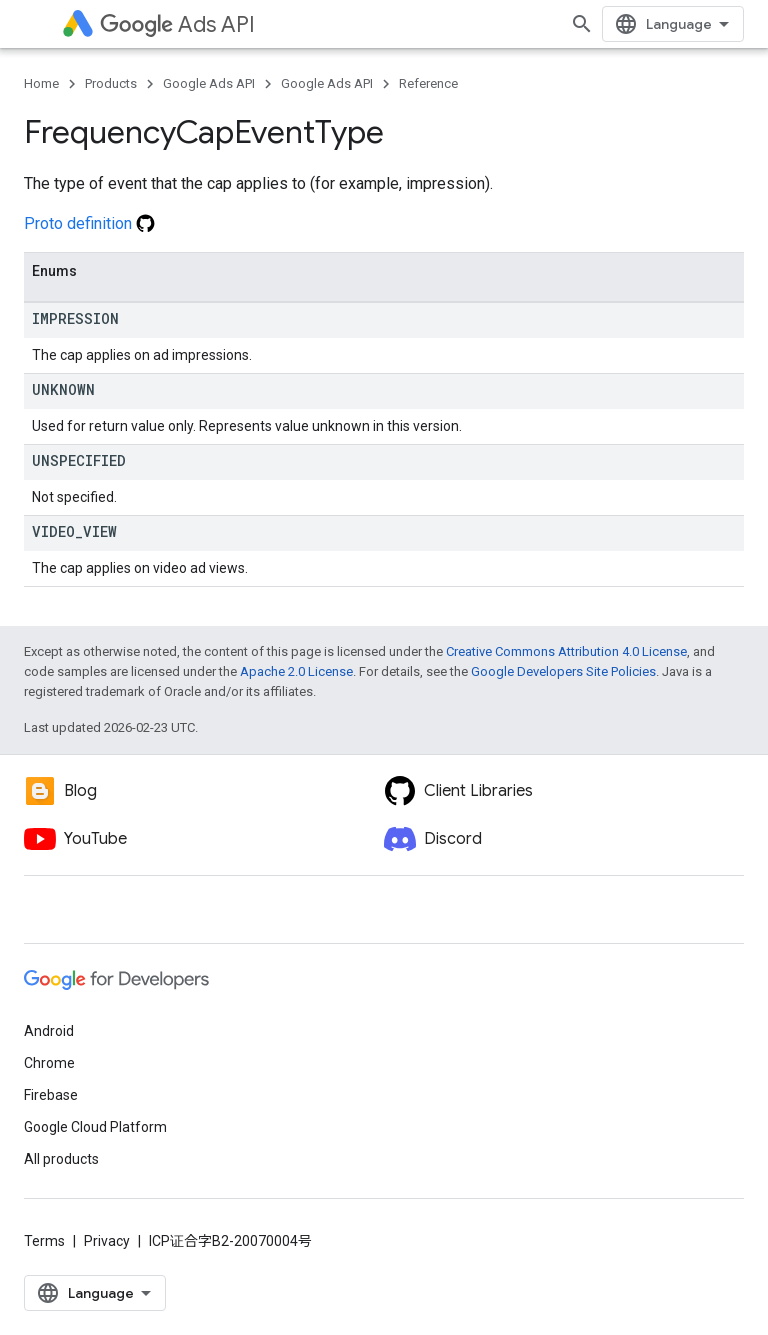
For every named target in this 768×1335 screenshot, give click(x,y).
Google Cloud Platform (95, 1127)
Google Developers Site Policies (563, 671)
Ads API (177, 24)
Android (49, 1031)
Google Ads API (209, 83)
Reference (428, 83)
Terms (44, 1241)
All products (61, 1159)
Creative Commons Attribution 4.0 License (566, 651)
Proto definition (89, 223)
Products (111, 83)
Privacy (107, 1241)
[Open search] (582, 24)
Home (41, 83)
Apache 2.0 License (296, 671)
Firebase (51, 1095)
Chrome (49, 1063)
